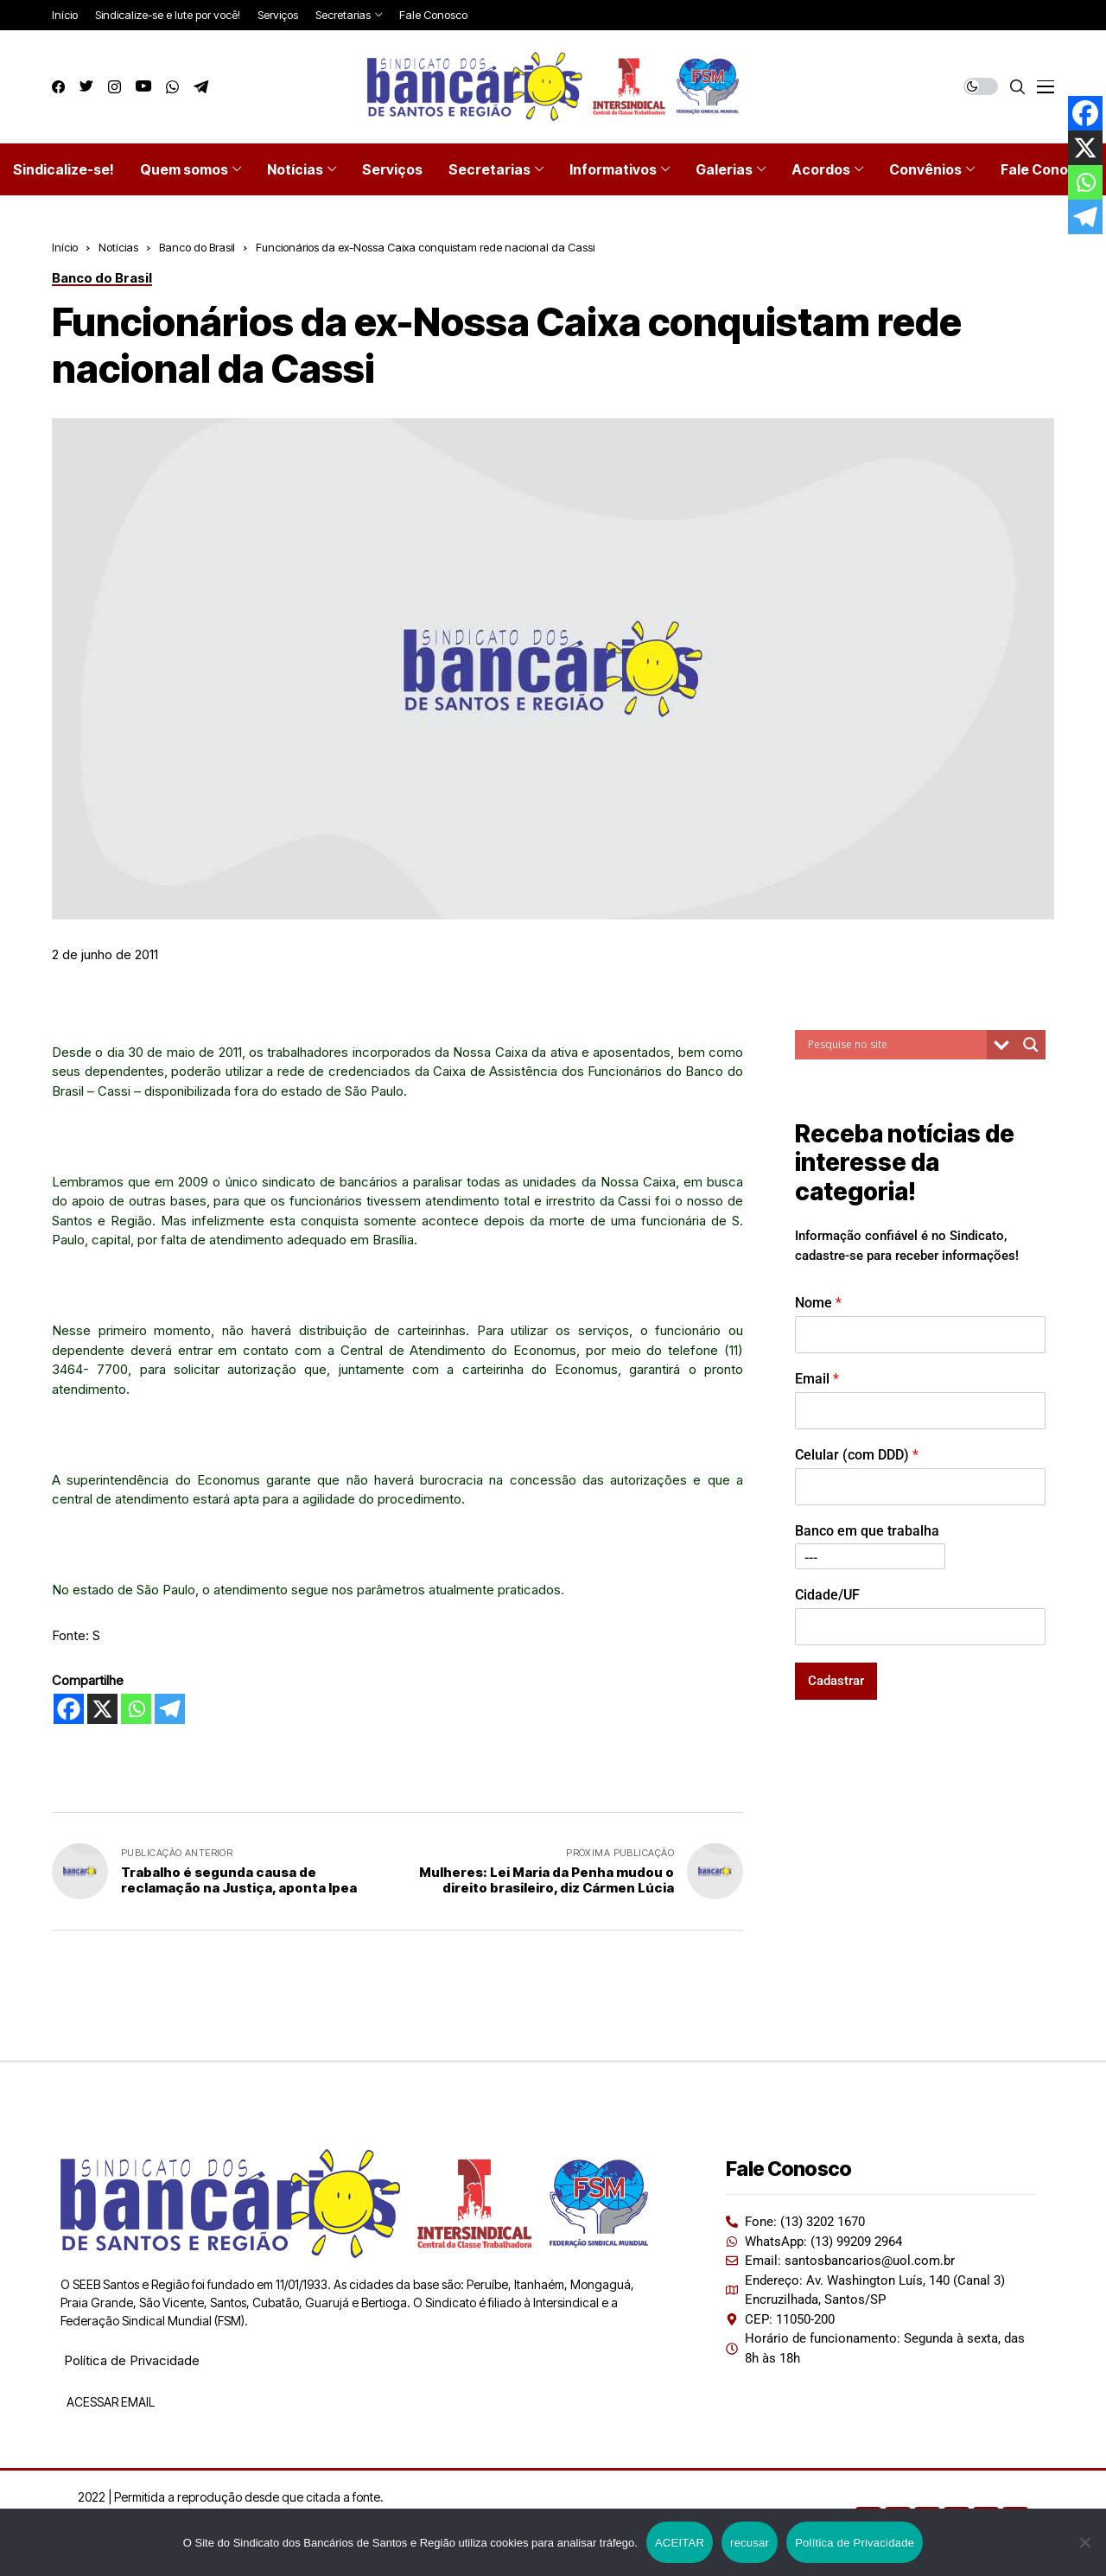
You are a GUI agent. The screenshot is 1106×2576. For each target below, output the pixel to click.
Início (65, 247)
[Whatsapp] (136, 1709)
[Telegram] (170, 1709)
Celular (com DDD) (856, 1455)
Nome (818, 1302)
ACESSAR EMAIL (109, 2402)
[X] (102, 1709)
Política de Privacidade (132, 2360)
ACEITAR (679, 2542)
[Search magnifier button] (1031, 1044)
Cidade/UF (827, 1595)
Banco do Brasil (197, 247)
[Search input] (895, 1044)
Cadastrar (836, 1681)
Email (817, 1379)
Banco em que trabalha (867, 1531)
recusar (749, 2542)
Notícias (118, 247)
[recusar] (1084, 2542)
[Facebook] (69, 1709)
